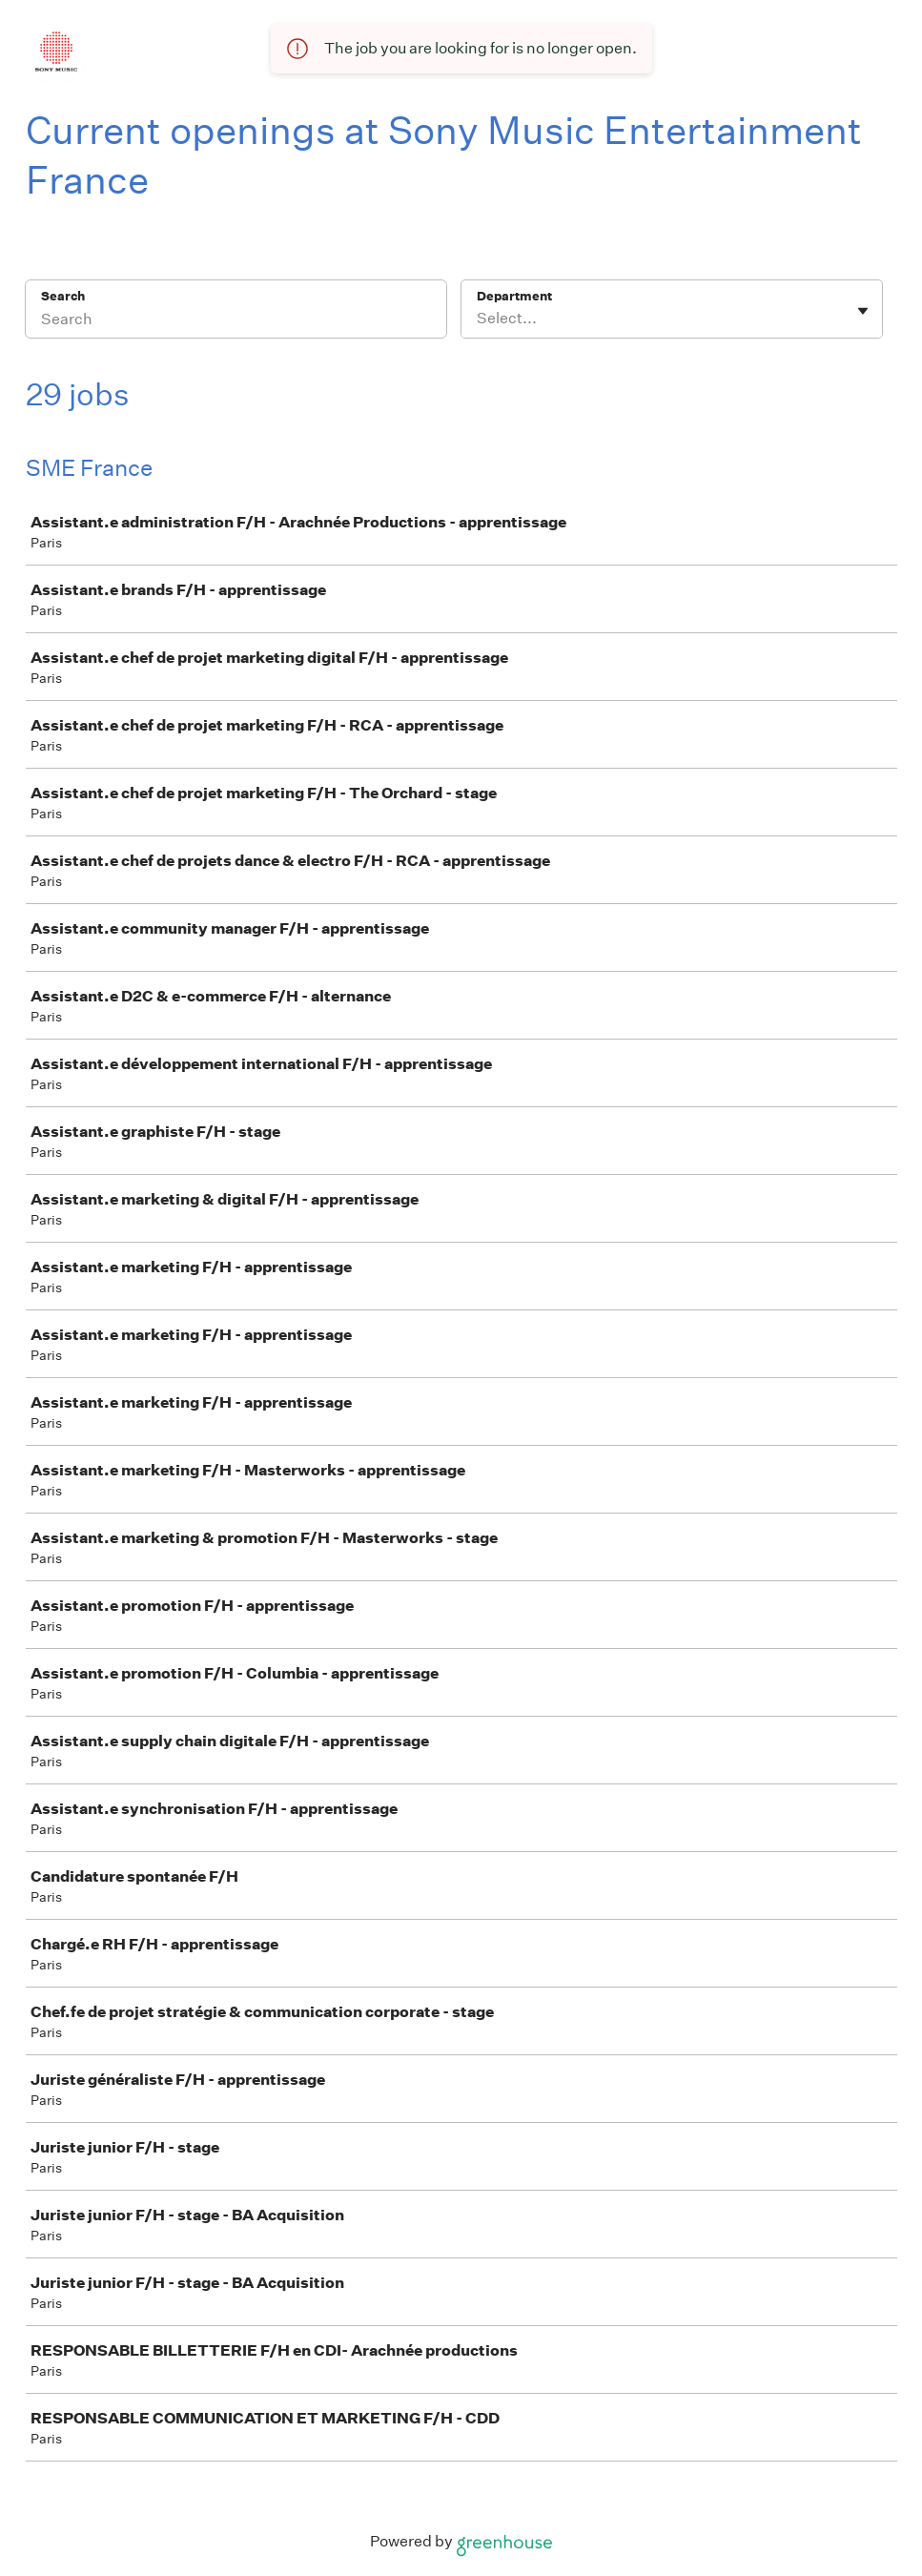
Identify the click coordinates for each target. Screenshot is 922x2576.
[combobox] (478, 318)
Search (63, 296)
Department (514, 296)
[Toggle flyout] (862, 310)
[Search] (236, 321)
